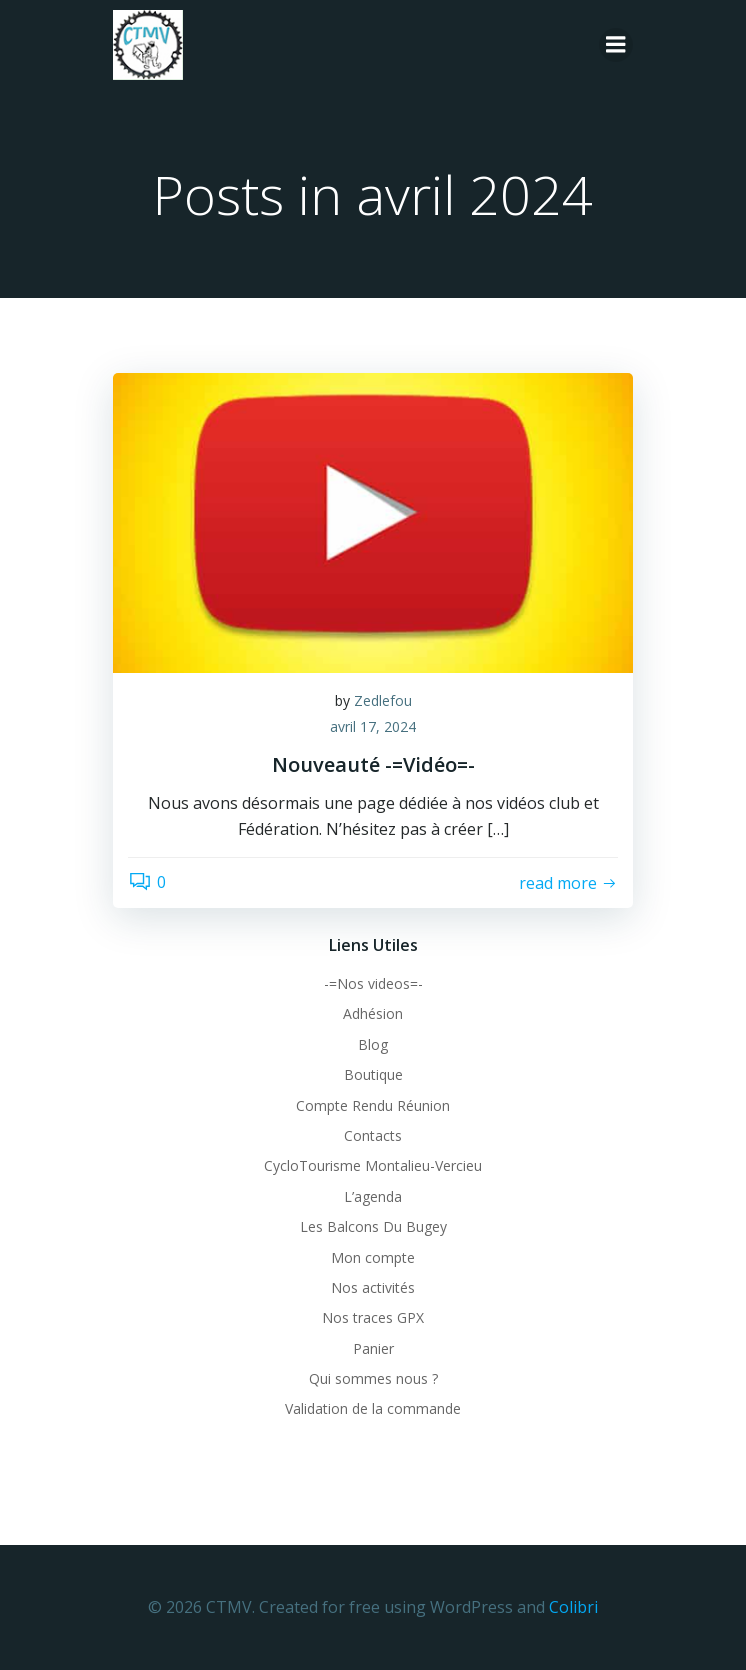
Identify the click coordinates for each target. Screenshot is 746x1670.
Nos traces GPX (373, 1317)
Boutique (373, 1074)
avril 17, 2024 (373, 726)
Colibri (573, 1607)
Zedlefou (383, 700)
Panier (373, 1348)
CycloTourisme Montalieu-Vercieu (373, 1165)
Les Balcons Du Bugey (373, 1226)
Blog (373, 1044)
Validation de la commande (373, 1408)
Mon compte (373, 1257)
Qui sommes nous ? (373, 1378)
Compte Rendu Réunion (373, 1105)
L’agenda (373, 1196)
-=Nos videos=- (373, 983)
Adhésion (373, 1013)
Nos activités (373, 1287)
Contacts (373, 1135)
